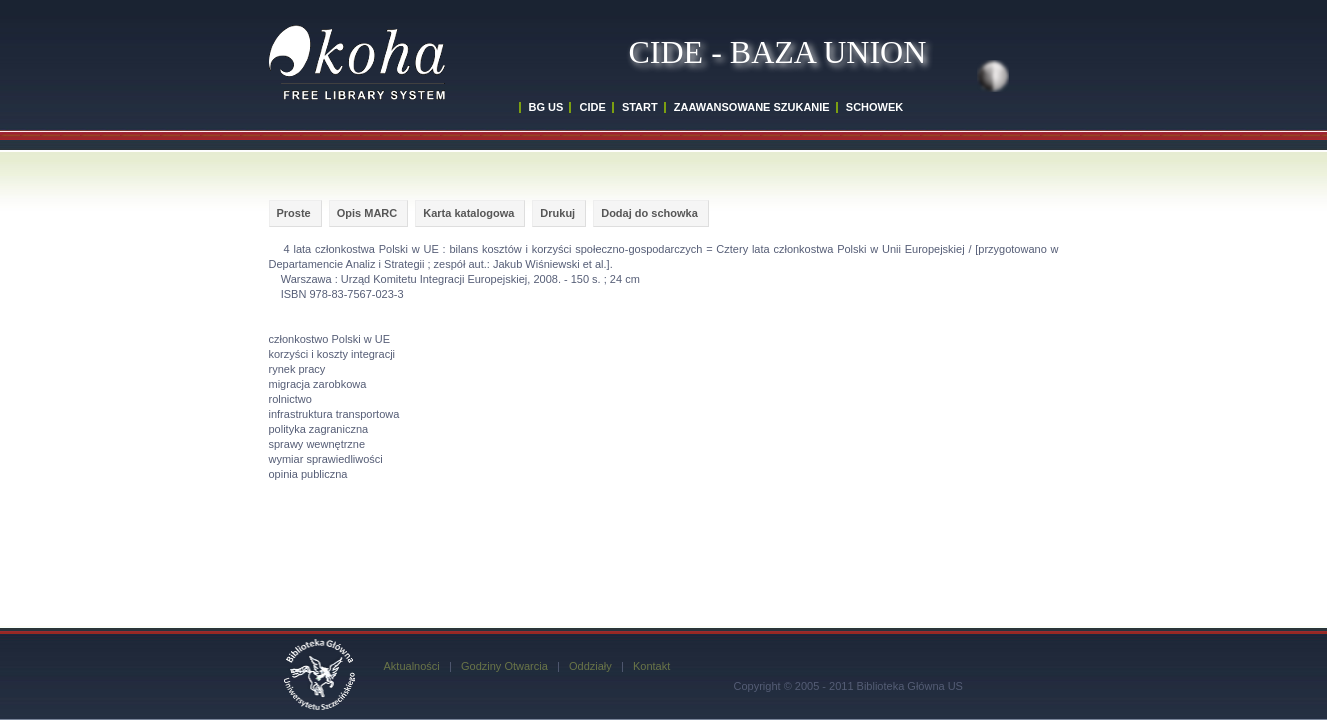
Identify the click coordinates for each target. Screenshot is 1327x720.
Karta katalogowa (468, 213)
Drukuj (557, 213)
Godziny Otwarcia (504, 666)
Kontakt (651, 666)
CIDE (592, 107)
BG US (546, 107)
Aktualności (412, 666)
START (640, 107)
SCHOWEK (874, 107)
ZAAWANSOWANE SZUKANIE (752, 107)
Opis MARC (367, 213)
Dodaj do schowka (649, 213)
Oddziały (590, 666)
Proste (294, 213)
